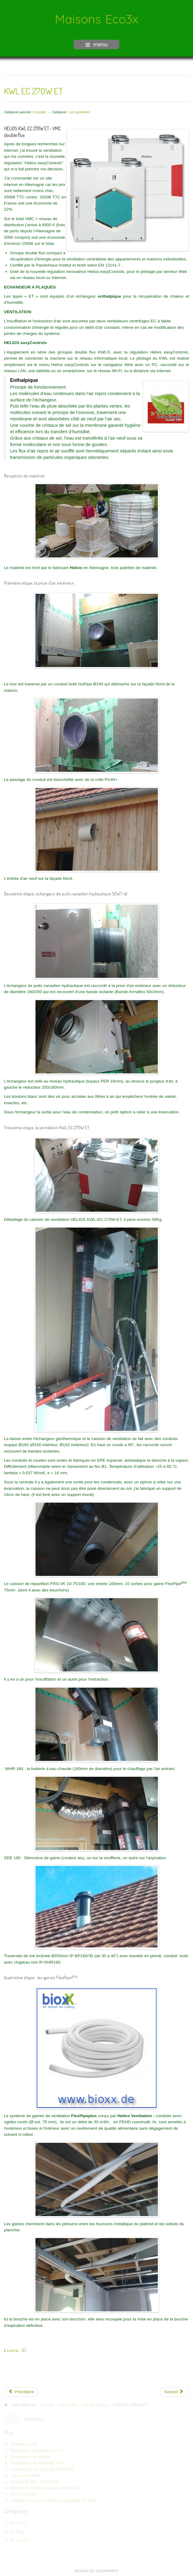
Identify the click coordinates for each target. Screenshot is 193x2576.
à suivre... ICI (15, 2349)
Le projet (39, 111)
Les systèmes (79, 111)
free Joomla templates (97, 2571)
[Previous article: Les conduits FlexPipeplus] (21, 2391)
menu (96, 44)
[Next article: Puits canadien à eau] (174, 2391)
